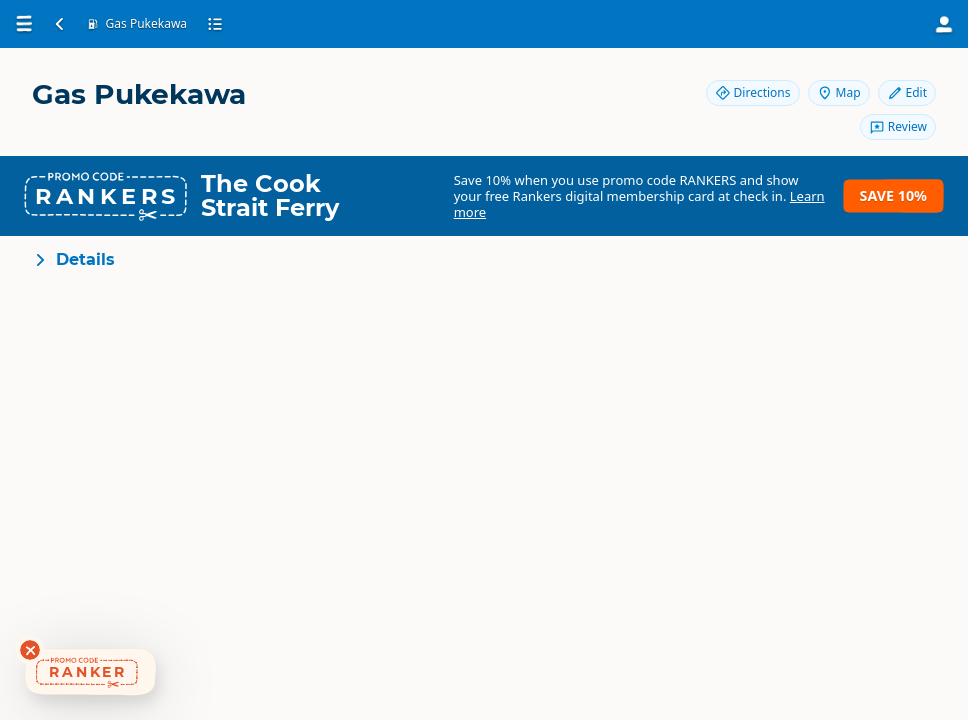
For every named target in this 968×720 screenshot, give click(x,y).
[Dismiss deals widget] (30, 650)
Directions (753, 92)
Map (839, 92)
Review (898, 126)
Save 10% (893, 195)
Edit (907, 92)
